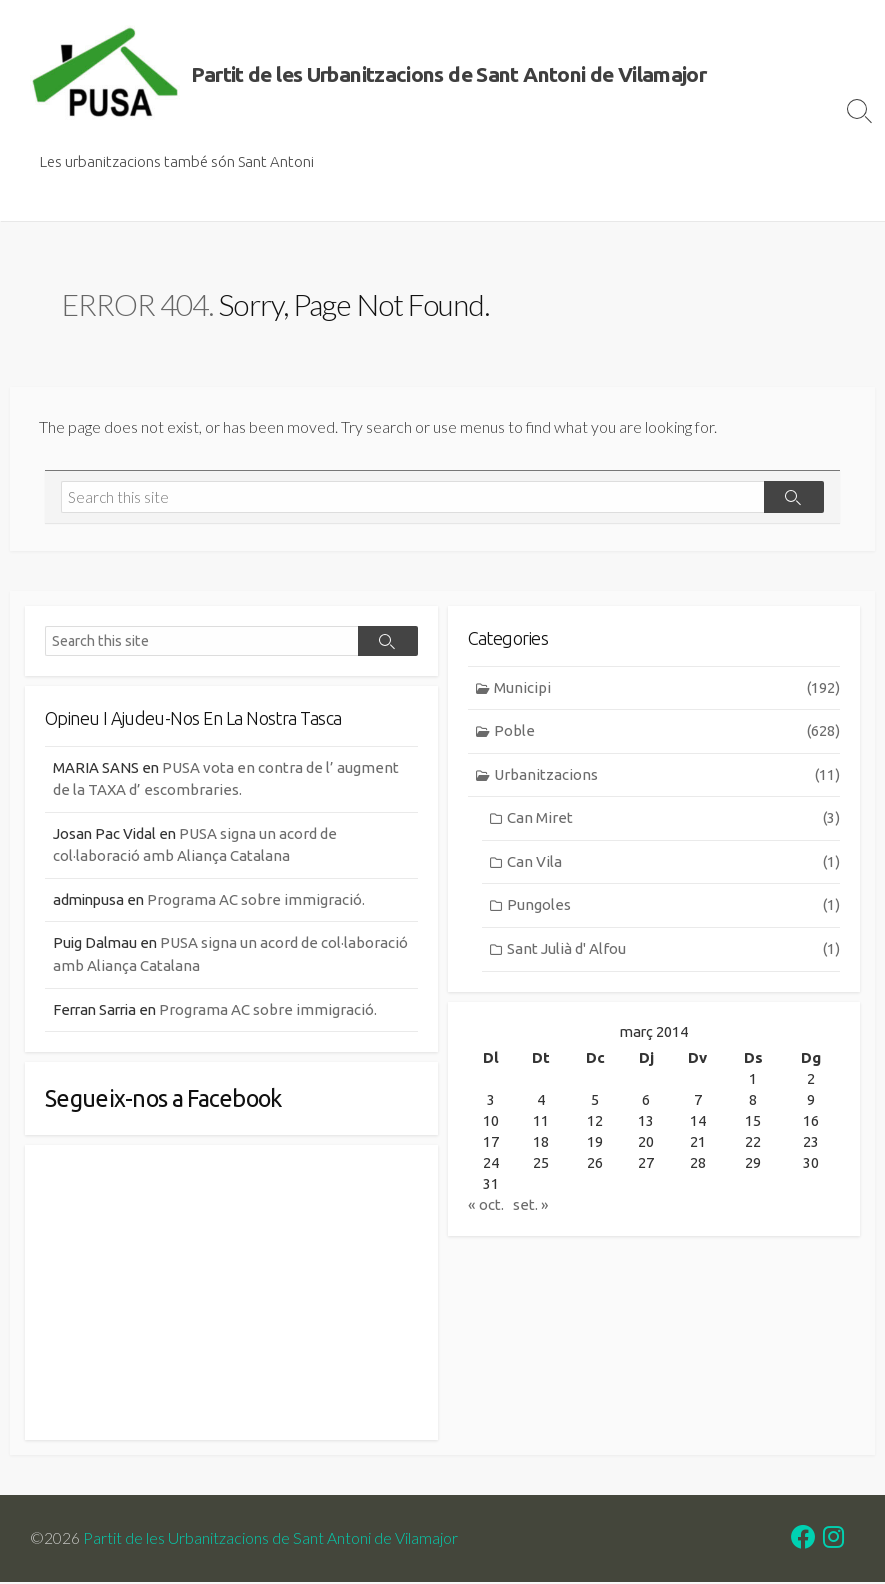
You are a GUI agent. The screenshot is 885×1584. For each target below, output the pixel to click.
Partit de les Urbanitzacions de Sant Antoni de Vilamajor (270, 1540)
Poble (667, 733)
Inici (35, 196)
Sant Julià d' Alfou (673, 951)
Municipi (667, 690)
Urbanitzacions (667, 777)
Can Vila (673, 864)
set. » (531, 1208)
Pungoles (673, 907)
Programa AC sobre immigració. (261, 901)
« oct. (486, 1208)
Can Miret (673, 820)
